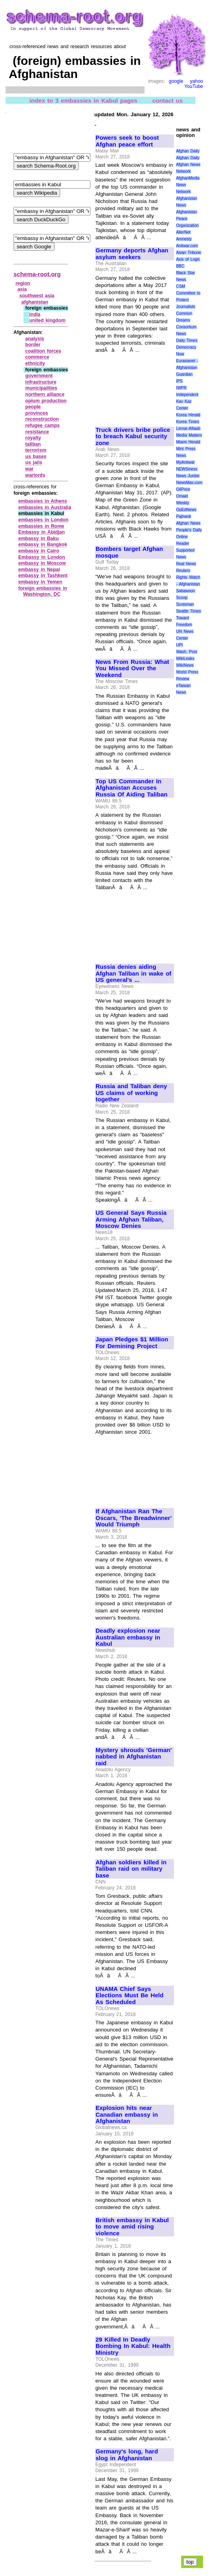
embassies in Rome (41, 526)
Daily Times (186, 340)
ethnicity (35, 363)
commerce (37, 357)
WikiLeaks (185, 658)
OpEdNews (186, 509)
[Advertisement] (134, 386)
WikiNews (184, 665)
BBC (180, 266)
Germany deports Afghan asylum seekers (132, 253)
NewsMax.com (189, 482)
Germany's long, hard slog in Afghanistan (127, 2454)
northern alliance (44, 394)
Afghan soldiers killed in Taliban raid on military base (131, 1869)
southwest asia (37, 296)
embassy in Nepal (39, 569)
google (176, 81)
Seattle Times (188, 611)
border (33, 344)
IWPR (181, 388)
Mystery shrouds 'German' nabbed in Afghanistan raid (134, 1756)
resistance (37, 432)
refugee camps (42, 425)
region (23, 283)
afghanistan (34, 302)
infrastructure (41, 382)
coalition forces (43, 351)
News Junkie (187, 476)
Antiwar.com (186, 246)
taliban (33, 444)
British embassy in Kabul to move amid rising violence (132, 2226)
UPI (179, 645)
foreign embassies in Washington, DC (42, 591)
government (39, 376)
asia (22, 289)
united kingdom (47, 320)
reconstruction (42, 419)
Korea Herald (188, 415)
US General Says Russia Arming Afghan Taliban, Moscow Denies (131, 1219)
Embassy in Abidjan (41, 532)
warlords (35, 475)
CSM (180, 286)
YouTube (193, 86)
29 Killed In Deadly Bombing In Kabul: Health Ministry (133, 2346)
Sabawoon (185, 591)
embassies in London (43, 520)
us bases (36, 456)
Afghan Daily (187, 151)
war (29, 469)
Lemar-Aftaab (188, 428)
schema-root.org (37, 274)
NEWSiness (186, 469)
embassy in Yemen (40, 582)
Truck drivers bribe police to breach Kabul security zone (133, 436)
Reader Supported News (185, 550)
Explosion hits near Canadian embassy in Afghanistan (127, 2114)
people (33, 407)
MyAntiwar (185, 462)
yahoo (196, 81)
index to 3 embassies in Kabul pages (83, 100)
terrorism (36, 450)
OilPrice (183, 489)
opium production (46, 401)
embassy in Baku (38, 538)
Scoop (181, 597)
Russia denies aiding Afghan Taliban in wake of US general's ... (133, 973)
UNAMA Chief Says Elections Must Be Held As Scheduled (130, 1995)
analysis (34, 339)
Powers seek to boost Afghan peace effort (127, 141)
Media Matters (189, 435)
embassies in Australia (44, 507)
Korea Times (187, 422)
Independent (187, 394)
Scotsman (184, 604)
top (190, 2562)
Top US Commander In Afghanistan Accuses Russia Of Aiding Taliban (132, 788)
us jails (33, 462)
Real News (186, 564)
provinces (36, 413)
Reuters (183, 570)
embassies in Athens (42, 501)
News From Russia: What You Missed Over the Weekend (132, 668)
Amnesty (183, 239)
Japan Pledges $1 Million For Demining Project (132, 1342)
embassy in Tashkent (43, 575)
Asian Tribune (188, 252)
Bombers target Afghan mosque (129, 552)
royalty (33, 438)
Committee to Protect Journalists (188, 300)
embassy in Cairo (38, 551)
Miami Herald (188, 442)
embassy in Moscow (42, 563)
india (34, 314)
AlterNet (183, 232)
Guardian (184, 374)
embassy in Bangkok (42, 544)
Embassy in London (41, 557)
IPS (179, 381)
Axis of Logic (188, 259)
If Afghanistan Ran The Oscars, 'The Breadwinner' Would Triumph (134, 1518)
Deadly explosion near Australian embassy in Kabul (128, 1637)
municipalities (41, 388)
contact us (167, 100)
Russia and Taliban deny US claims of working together (131, 1093)
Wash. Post (186, 652)
